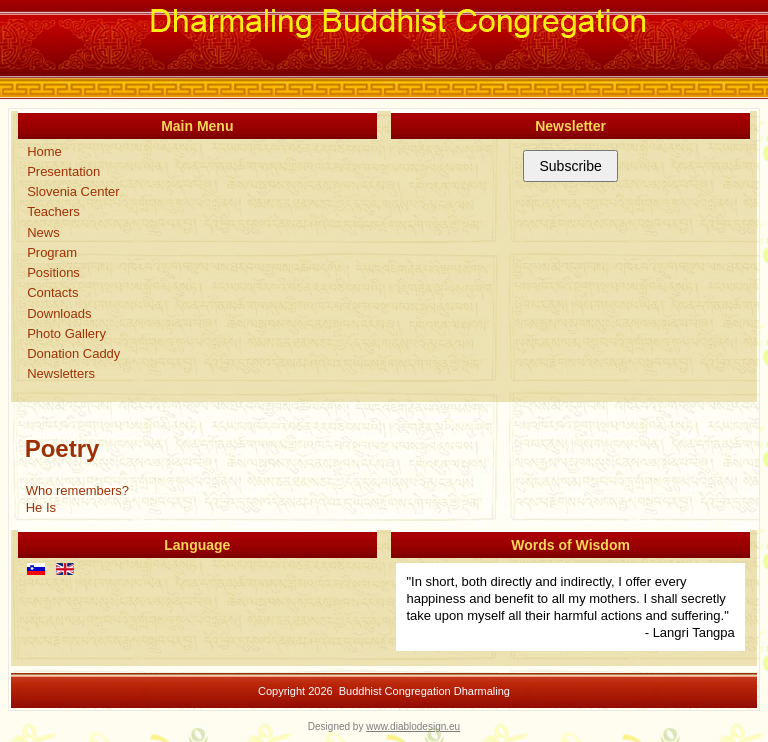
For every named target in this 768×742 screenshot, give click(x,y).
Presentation (63, 171)
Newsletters (61, 373)
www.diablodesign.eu (413, 726)
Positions (53, 272)
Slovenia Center (73, 191)
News (43, 232)
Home (44, 151)
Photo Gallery (66, 333)
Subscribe (570, 166)
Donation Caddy (73, 353)
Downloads (59, 313)
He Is (41, 507)
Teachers (53, 211)
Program (52, 252)
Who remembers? (77, 490)
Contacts (52, 292)
